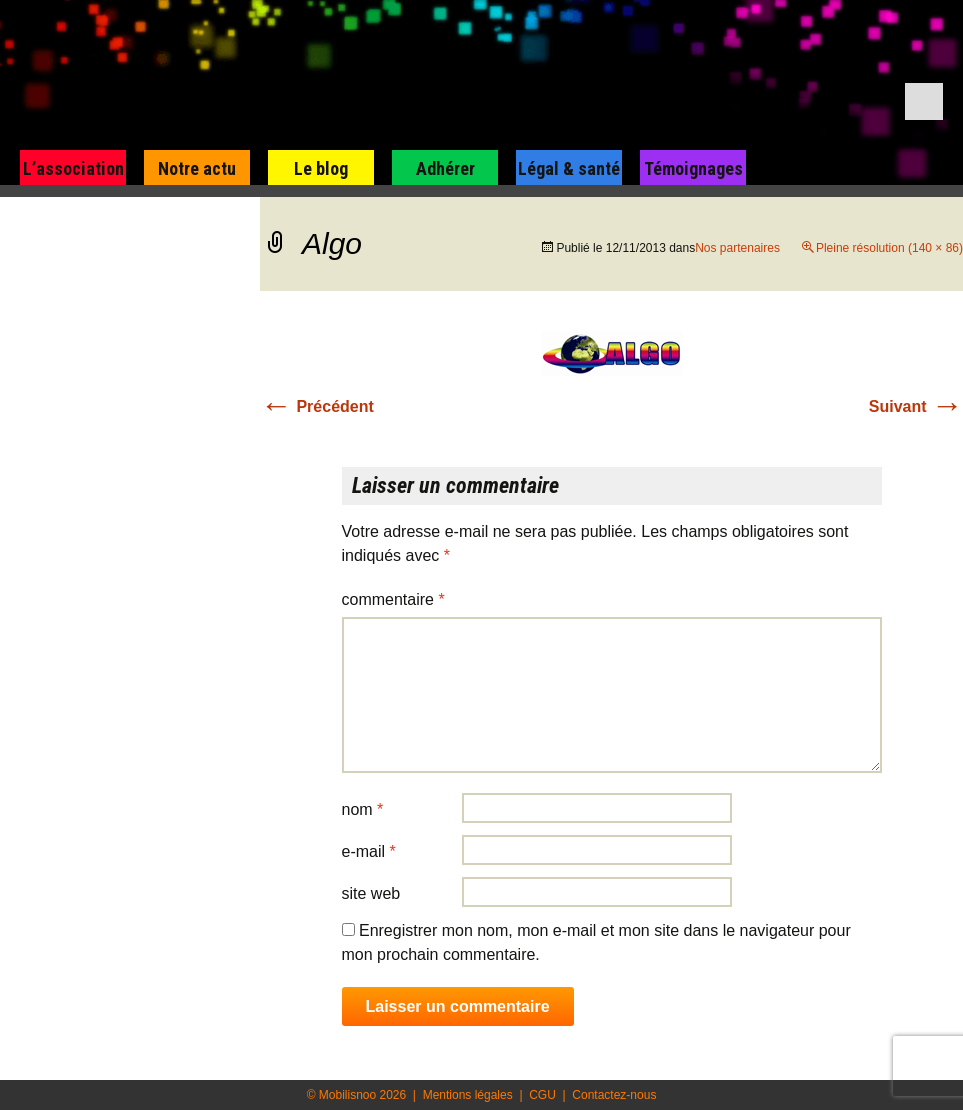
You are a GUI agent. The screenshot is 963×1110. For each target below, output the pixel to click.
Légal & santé (569, 168)
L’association (73, 168)
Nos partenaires (737, 248)
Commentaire (393, 599)
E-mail (369, 851)
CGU (542, 1095)
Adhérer (445, 168)
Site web (371, 893)
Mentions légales (468, 1095)
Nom (363, 809)
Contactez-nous (614, 1095)
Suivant (916, 406)
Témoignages (693, 168)
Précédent (317, 406)
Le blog (321, 168)
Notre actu (197, 168)
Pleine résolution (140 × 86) (889, 248)
